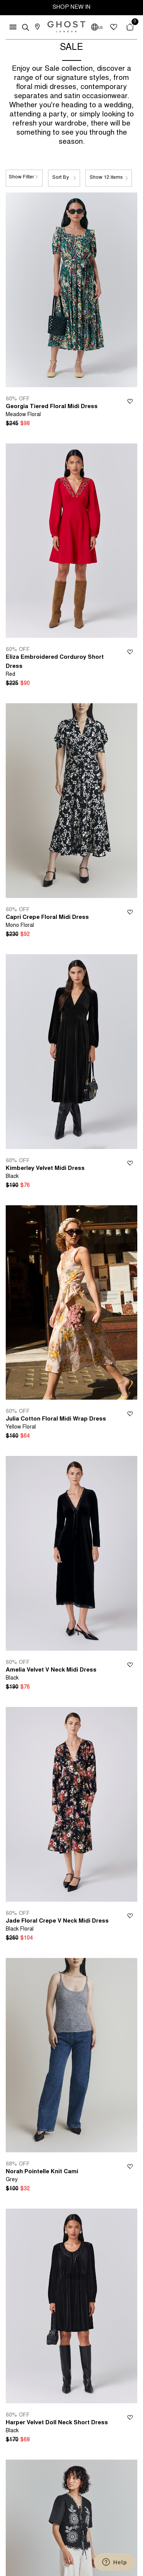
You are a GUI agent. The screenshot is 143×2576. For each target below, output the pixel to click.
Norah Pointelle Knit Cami (42, 2176)
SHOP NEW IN (71, 7)
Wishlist (130, 400)
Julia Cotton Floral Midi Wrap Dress (56, 1423)
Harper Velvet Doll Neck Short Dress (57, 2427)
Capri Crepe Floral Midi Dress (47, 922)
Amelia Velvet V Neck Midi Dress (51, 1674)
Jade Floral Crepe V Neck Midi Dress (57, 1925)
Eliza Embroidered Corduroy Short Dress (58, 666)
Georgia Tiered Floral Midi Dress (52, 411)
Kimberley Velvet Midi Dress (45, 1173)
